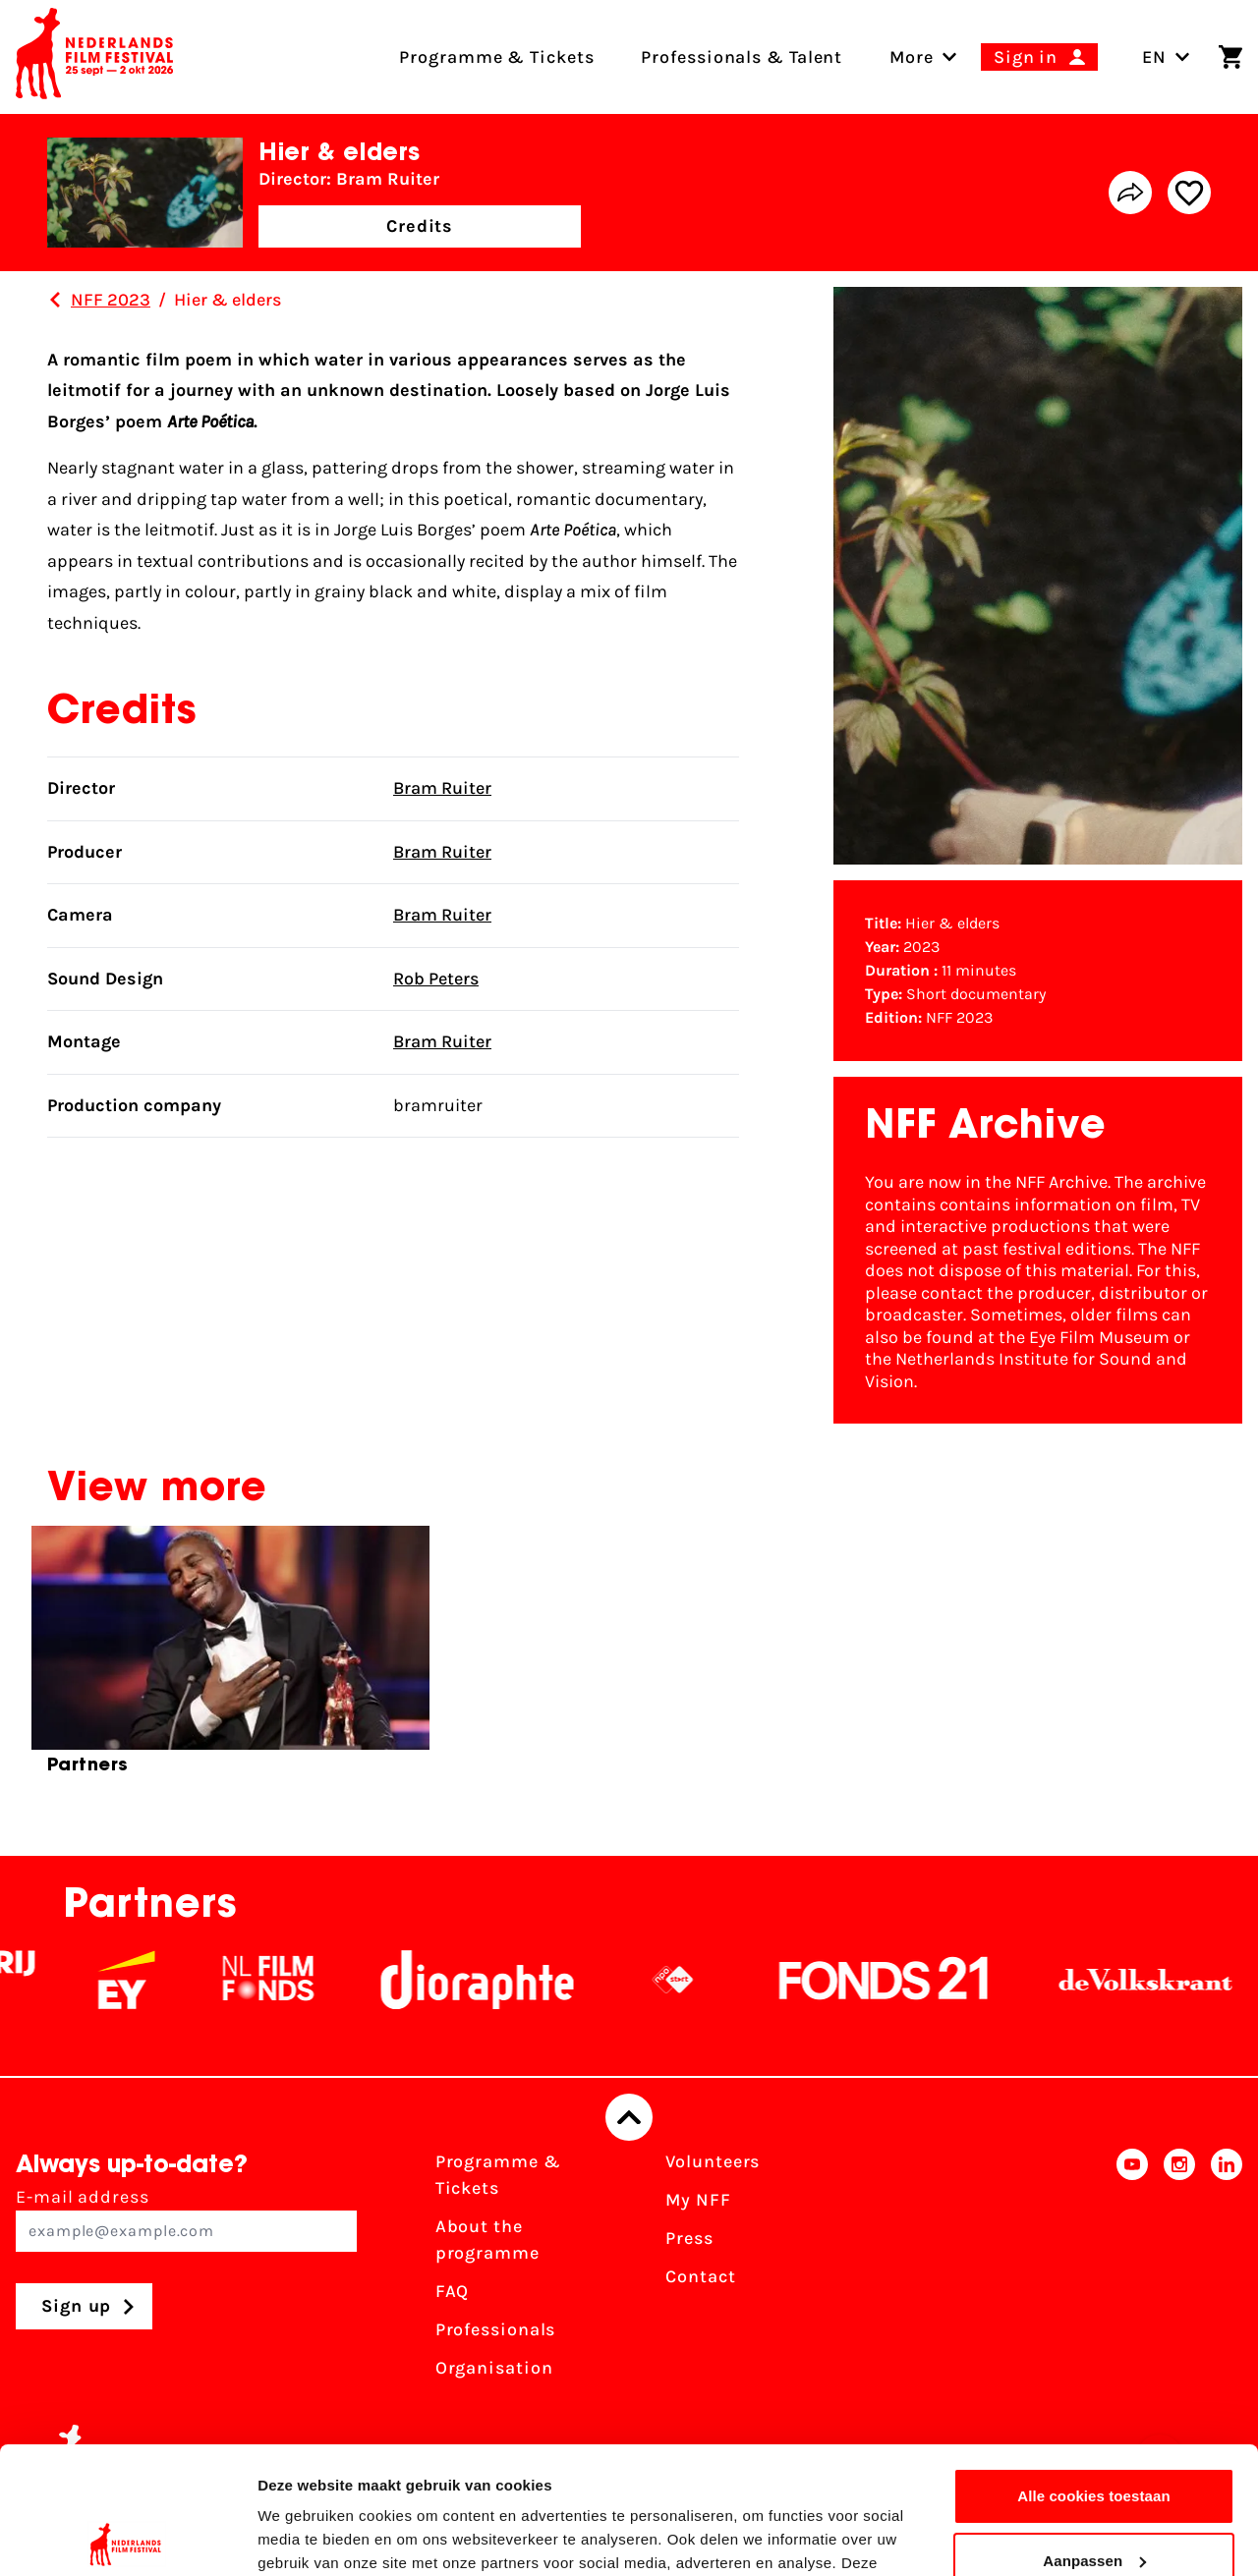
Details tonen (304, 2537)
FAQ (452, 2291)
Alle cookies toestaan (1094, 2369)
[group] (230, 1658)
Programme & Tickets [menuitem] (496, 57)
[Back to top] (629, 2117)
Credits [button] (419, 226)
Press (689, 2238)
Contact (700, 2276)
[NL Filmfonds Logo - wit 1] (295, 1979)
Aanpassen (1094, 2433)
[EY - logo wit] (153, 1979)
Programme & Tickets (498, 2175)
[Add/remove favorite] (1189, 192)
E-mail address (186, 2219)
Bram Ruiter (442, 788)
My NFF (697, 2200)
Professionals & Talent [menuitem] (741, 57)
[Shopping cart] (1230, 57)
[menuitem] (911, 57)
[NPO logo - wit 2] (699, 1979)
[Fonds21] (911, 1979)
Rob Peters (436, 978)
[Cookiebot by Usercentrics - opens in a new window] (127, 2537)
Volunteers (712, 2161)
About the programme (487, 2239)
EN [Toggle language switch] (1166, 57)
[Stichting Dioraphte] (504, 1979)
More (911, 57)
